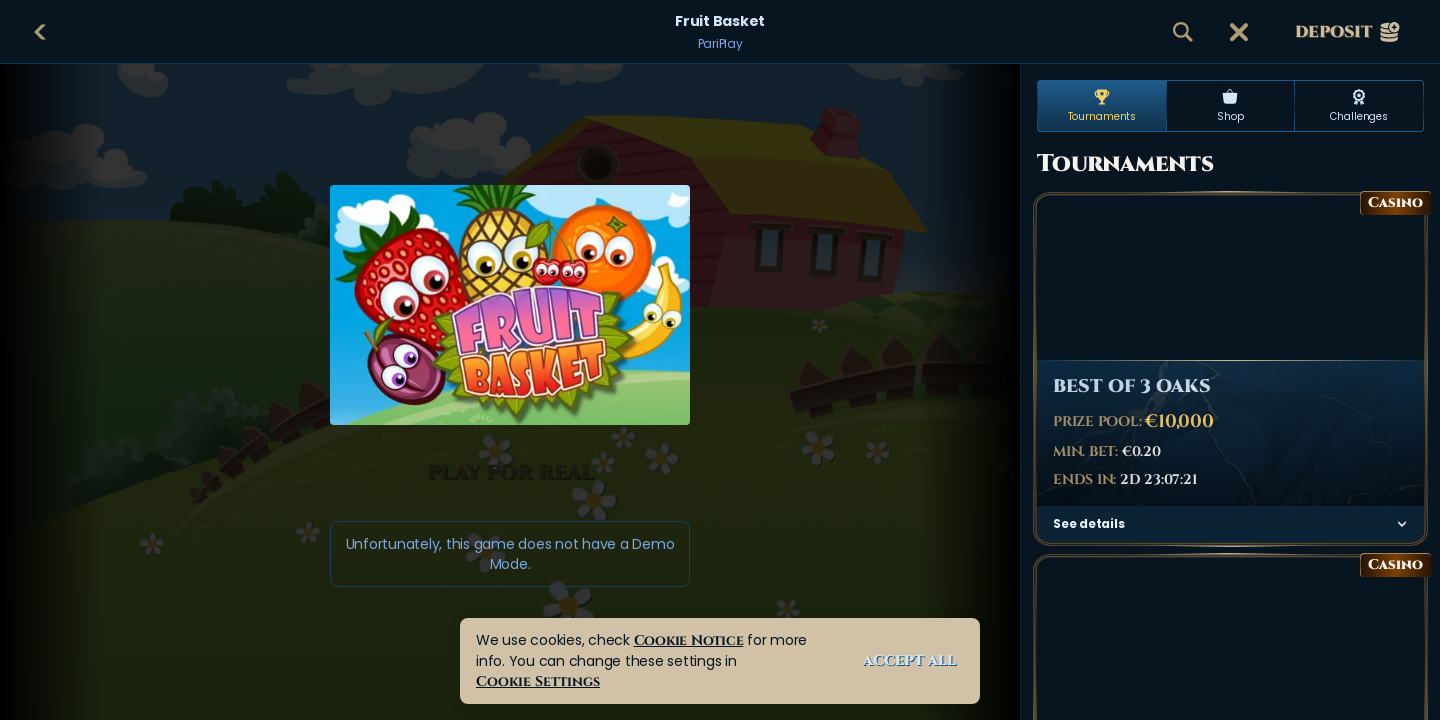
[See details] (1402, 524)
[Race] (1239, 32)
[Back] (40, 32)
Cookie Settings (538, 681)
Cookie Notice (689, 640)
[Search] (1183, 32)
